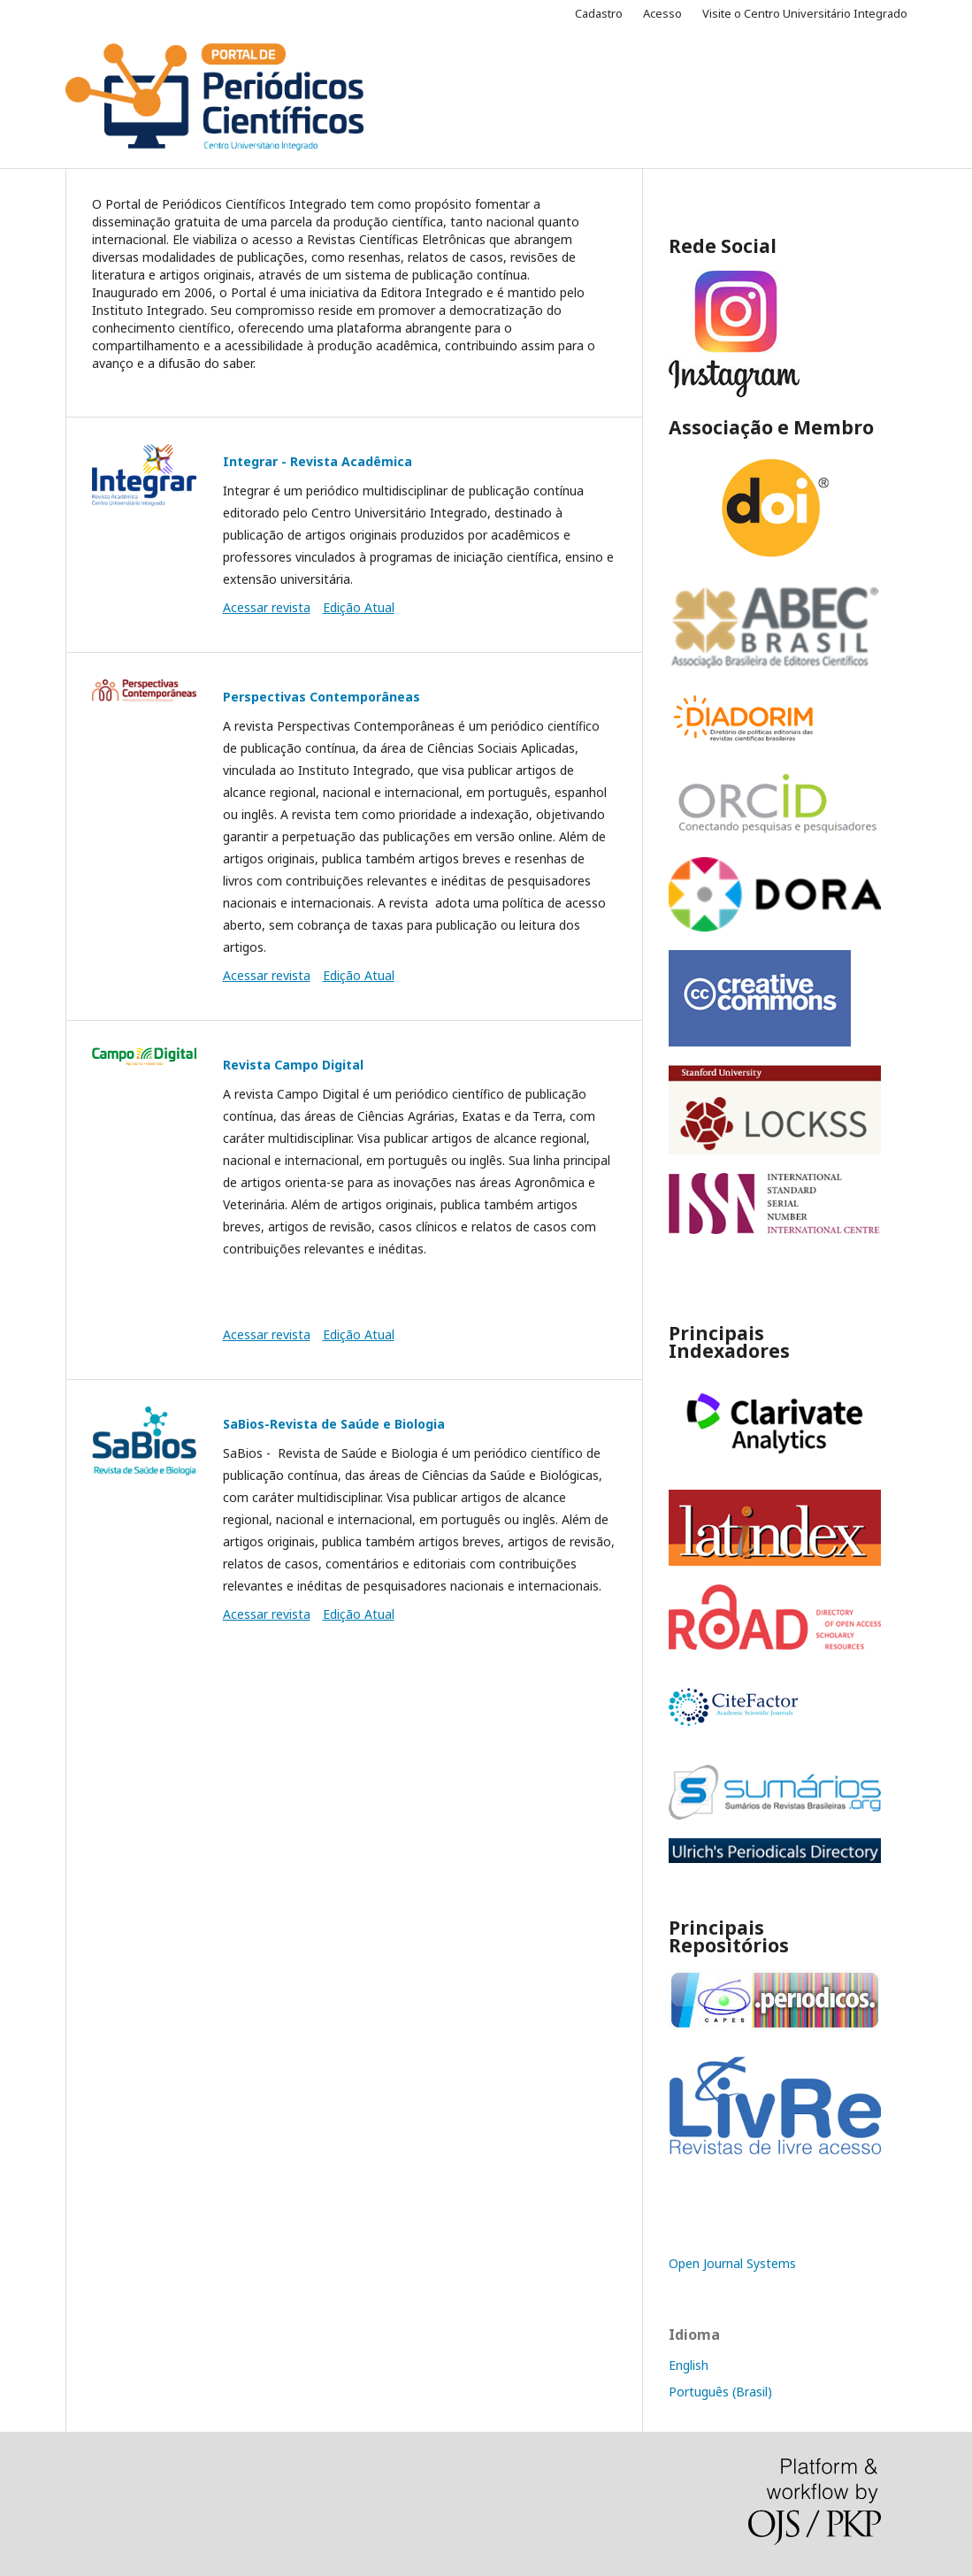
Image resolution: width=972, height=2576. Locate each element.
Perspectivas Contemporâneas (321, 696)
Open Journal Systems (732, 2263)
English (688, 2365)
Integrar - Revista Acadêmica (317, 461)
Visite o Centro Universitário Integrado (804, 13)
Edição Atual (358, 607)
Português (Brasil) (720, 2391)
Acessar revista (266, 607)
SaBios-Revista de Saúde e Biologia (334, 1423)
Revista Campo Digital (293, 1064)
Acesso (662, 13)
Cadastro (599, 13)
